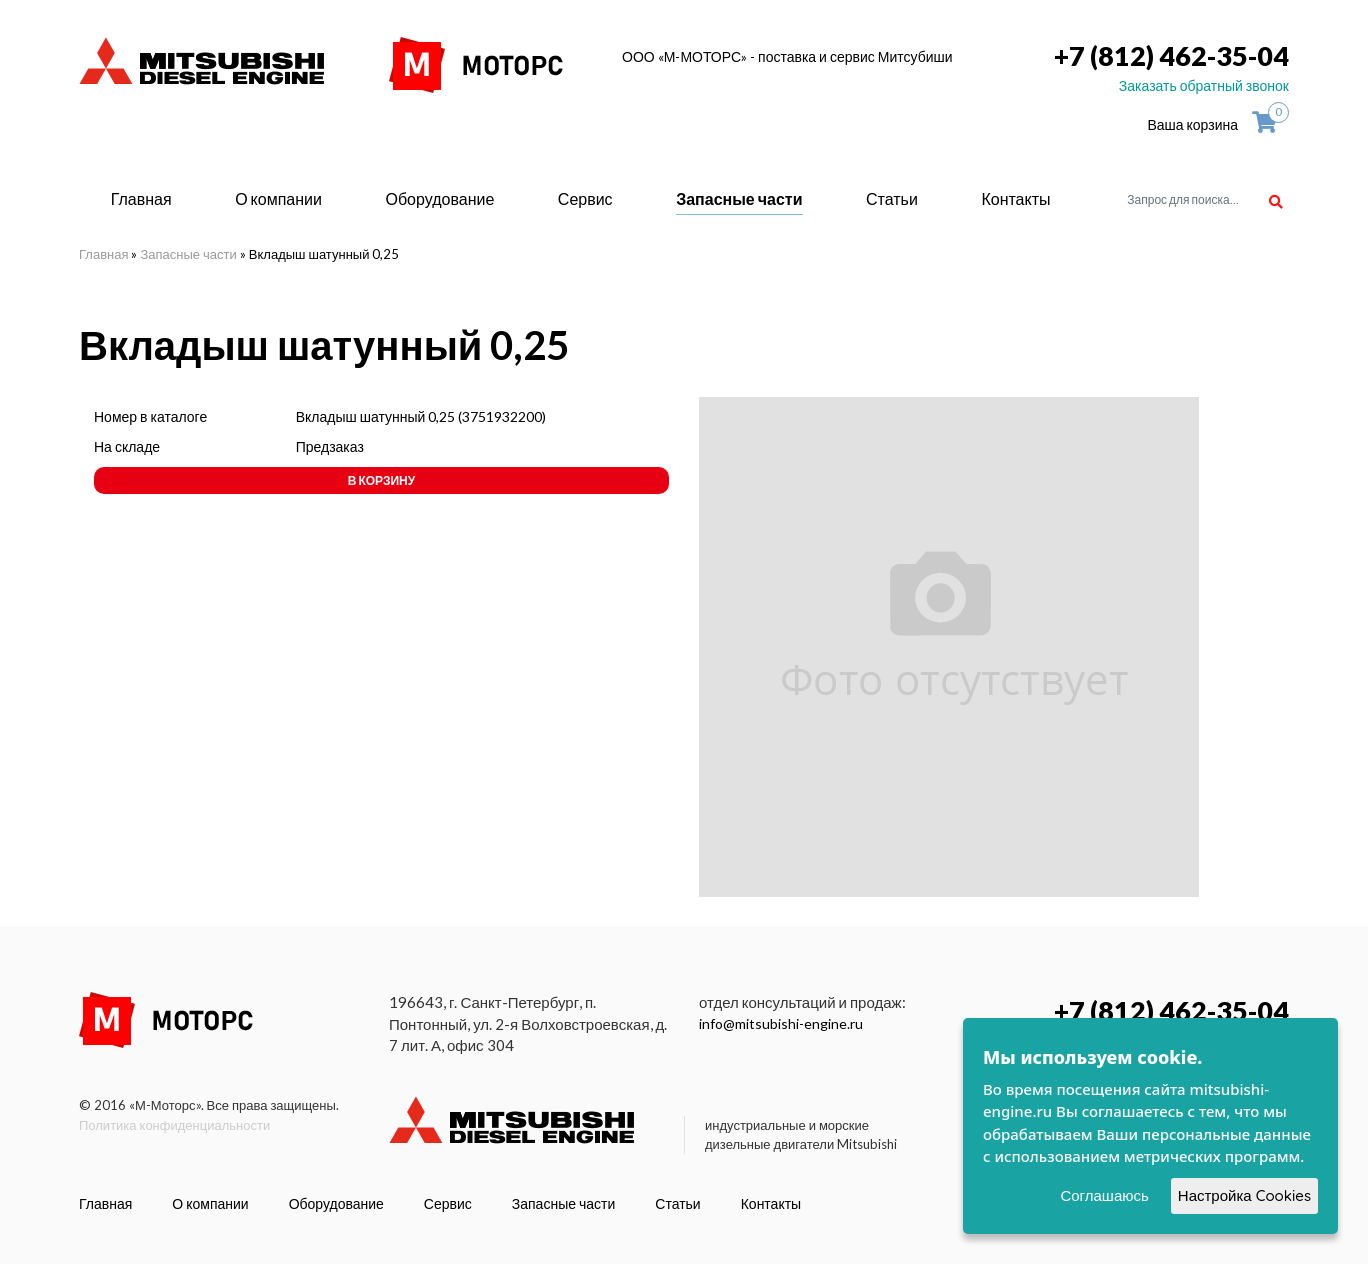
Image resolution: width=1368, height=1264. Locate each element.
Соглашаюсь (1104, 1195)
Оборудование (439, 198)
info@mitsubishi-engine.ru (781, 1023)
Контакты (1015, 198)
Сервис (585, 198)
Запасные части (739, 198)
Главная (141, 198)
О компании (278, 198)
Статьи (892, 198)
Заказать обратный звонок (1204, 85)
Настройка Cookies (1244, 1195)
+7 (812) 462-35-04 (1171, 55)
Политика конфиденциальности (174, 1125)
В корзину (381, 480)
